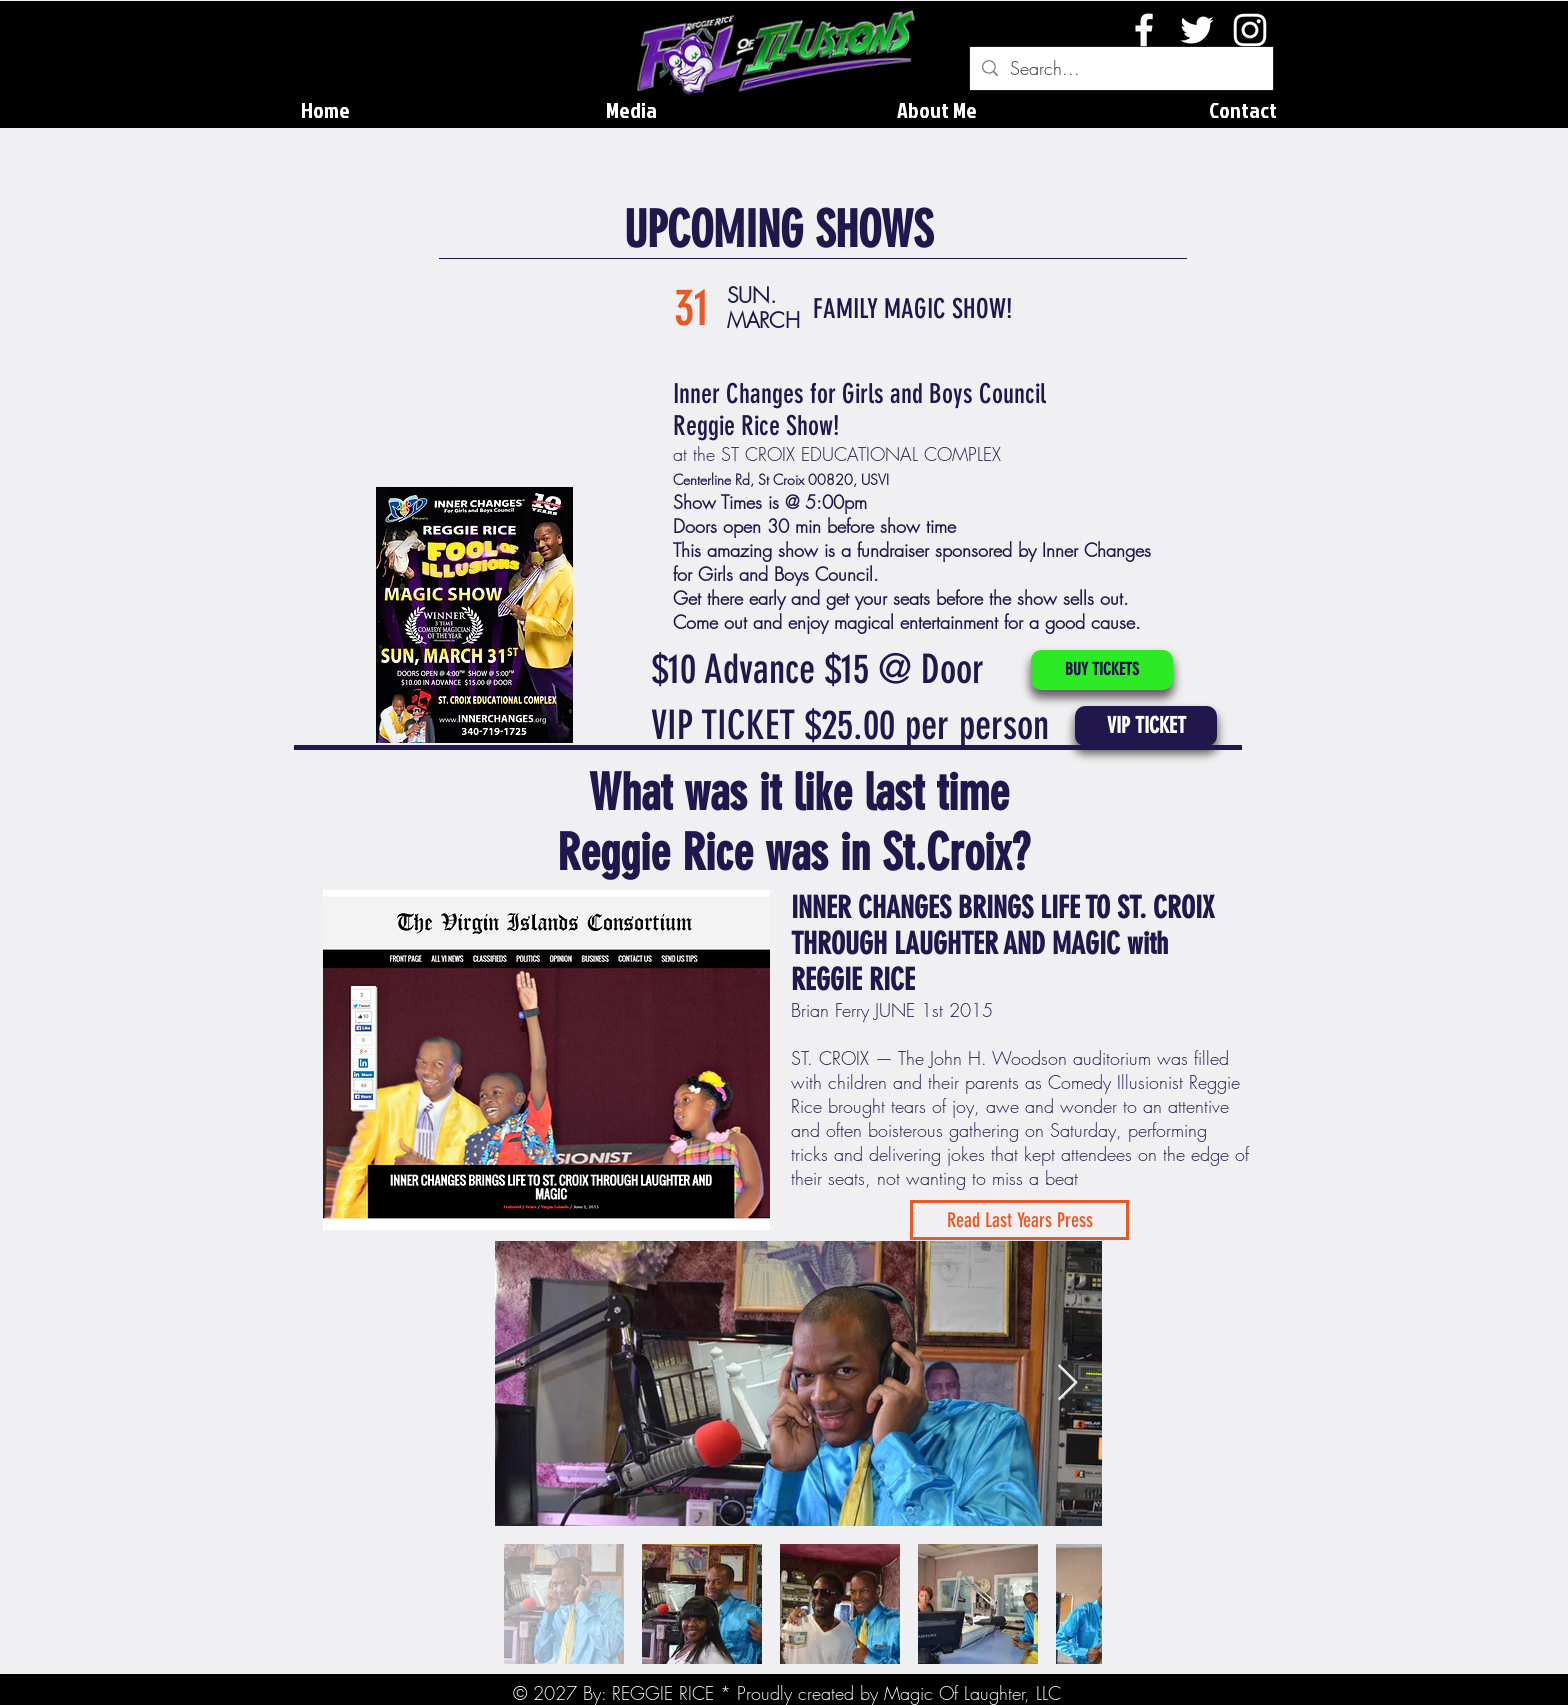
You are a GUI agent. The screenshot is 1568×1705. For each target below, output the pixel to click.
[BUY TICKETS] (1102, 670)
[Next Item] (1067, 1383)
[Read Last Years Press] (1019, 1220)
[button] (1146, 726)
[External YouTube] (480, 373)
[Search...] (1120, 68)
